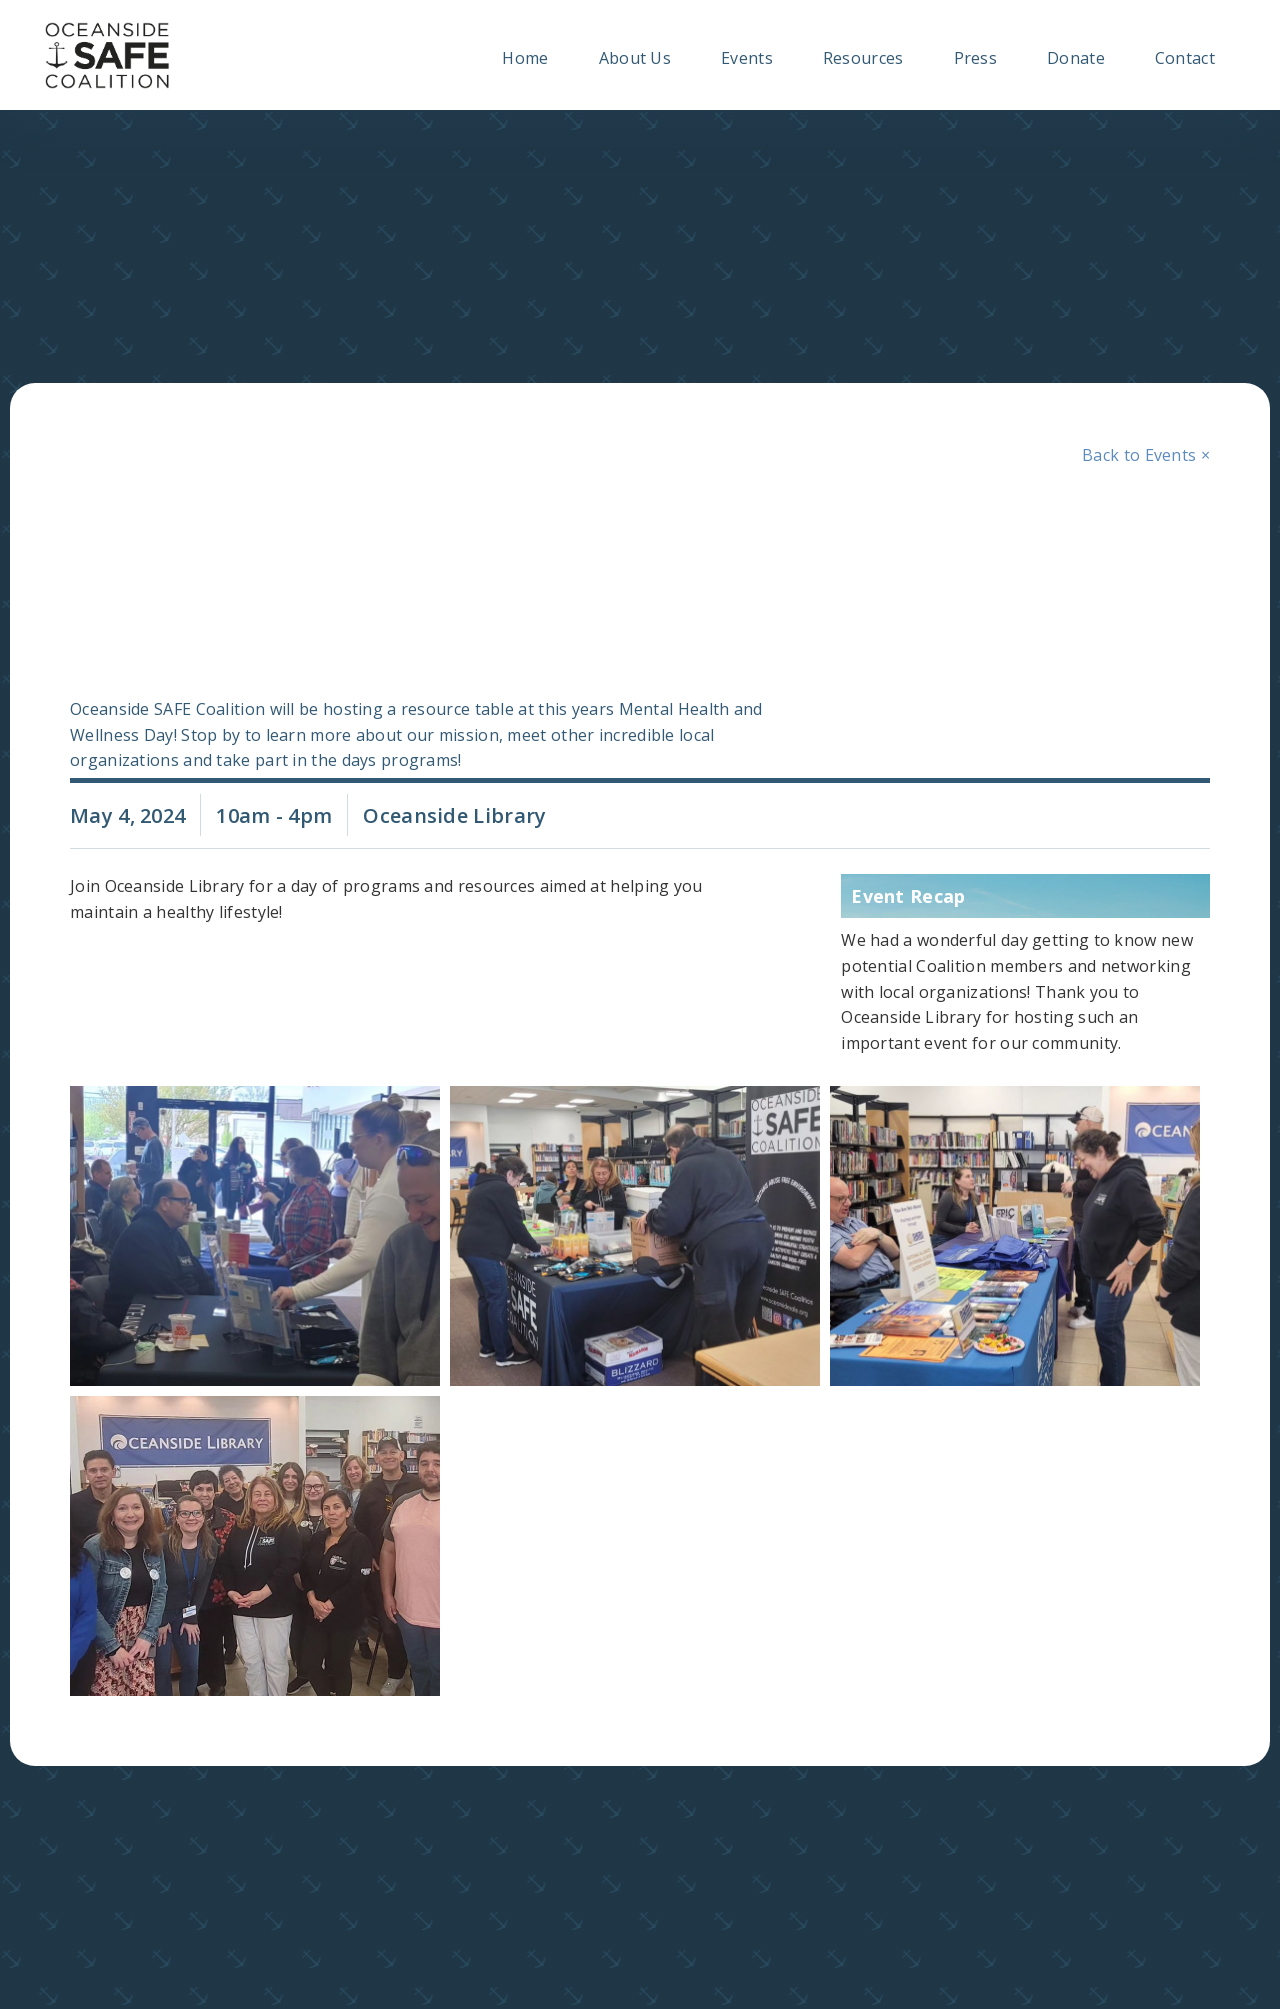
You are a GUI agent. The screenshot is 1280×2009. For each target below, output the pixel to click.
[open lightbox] (250, 1236)
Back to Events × (1146, 455)
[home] (107, 55)
